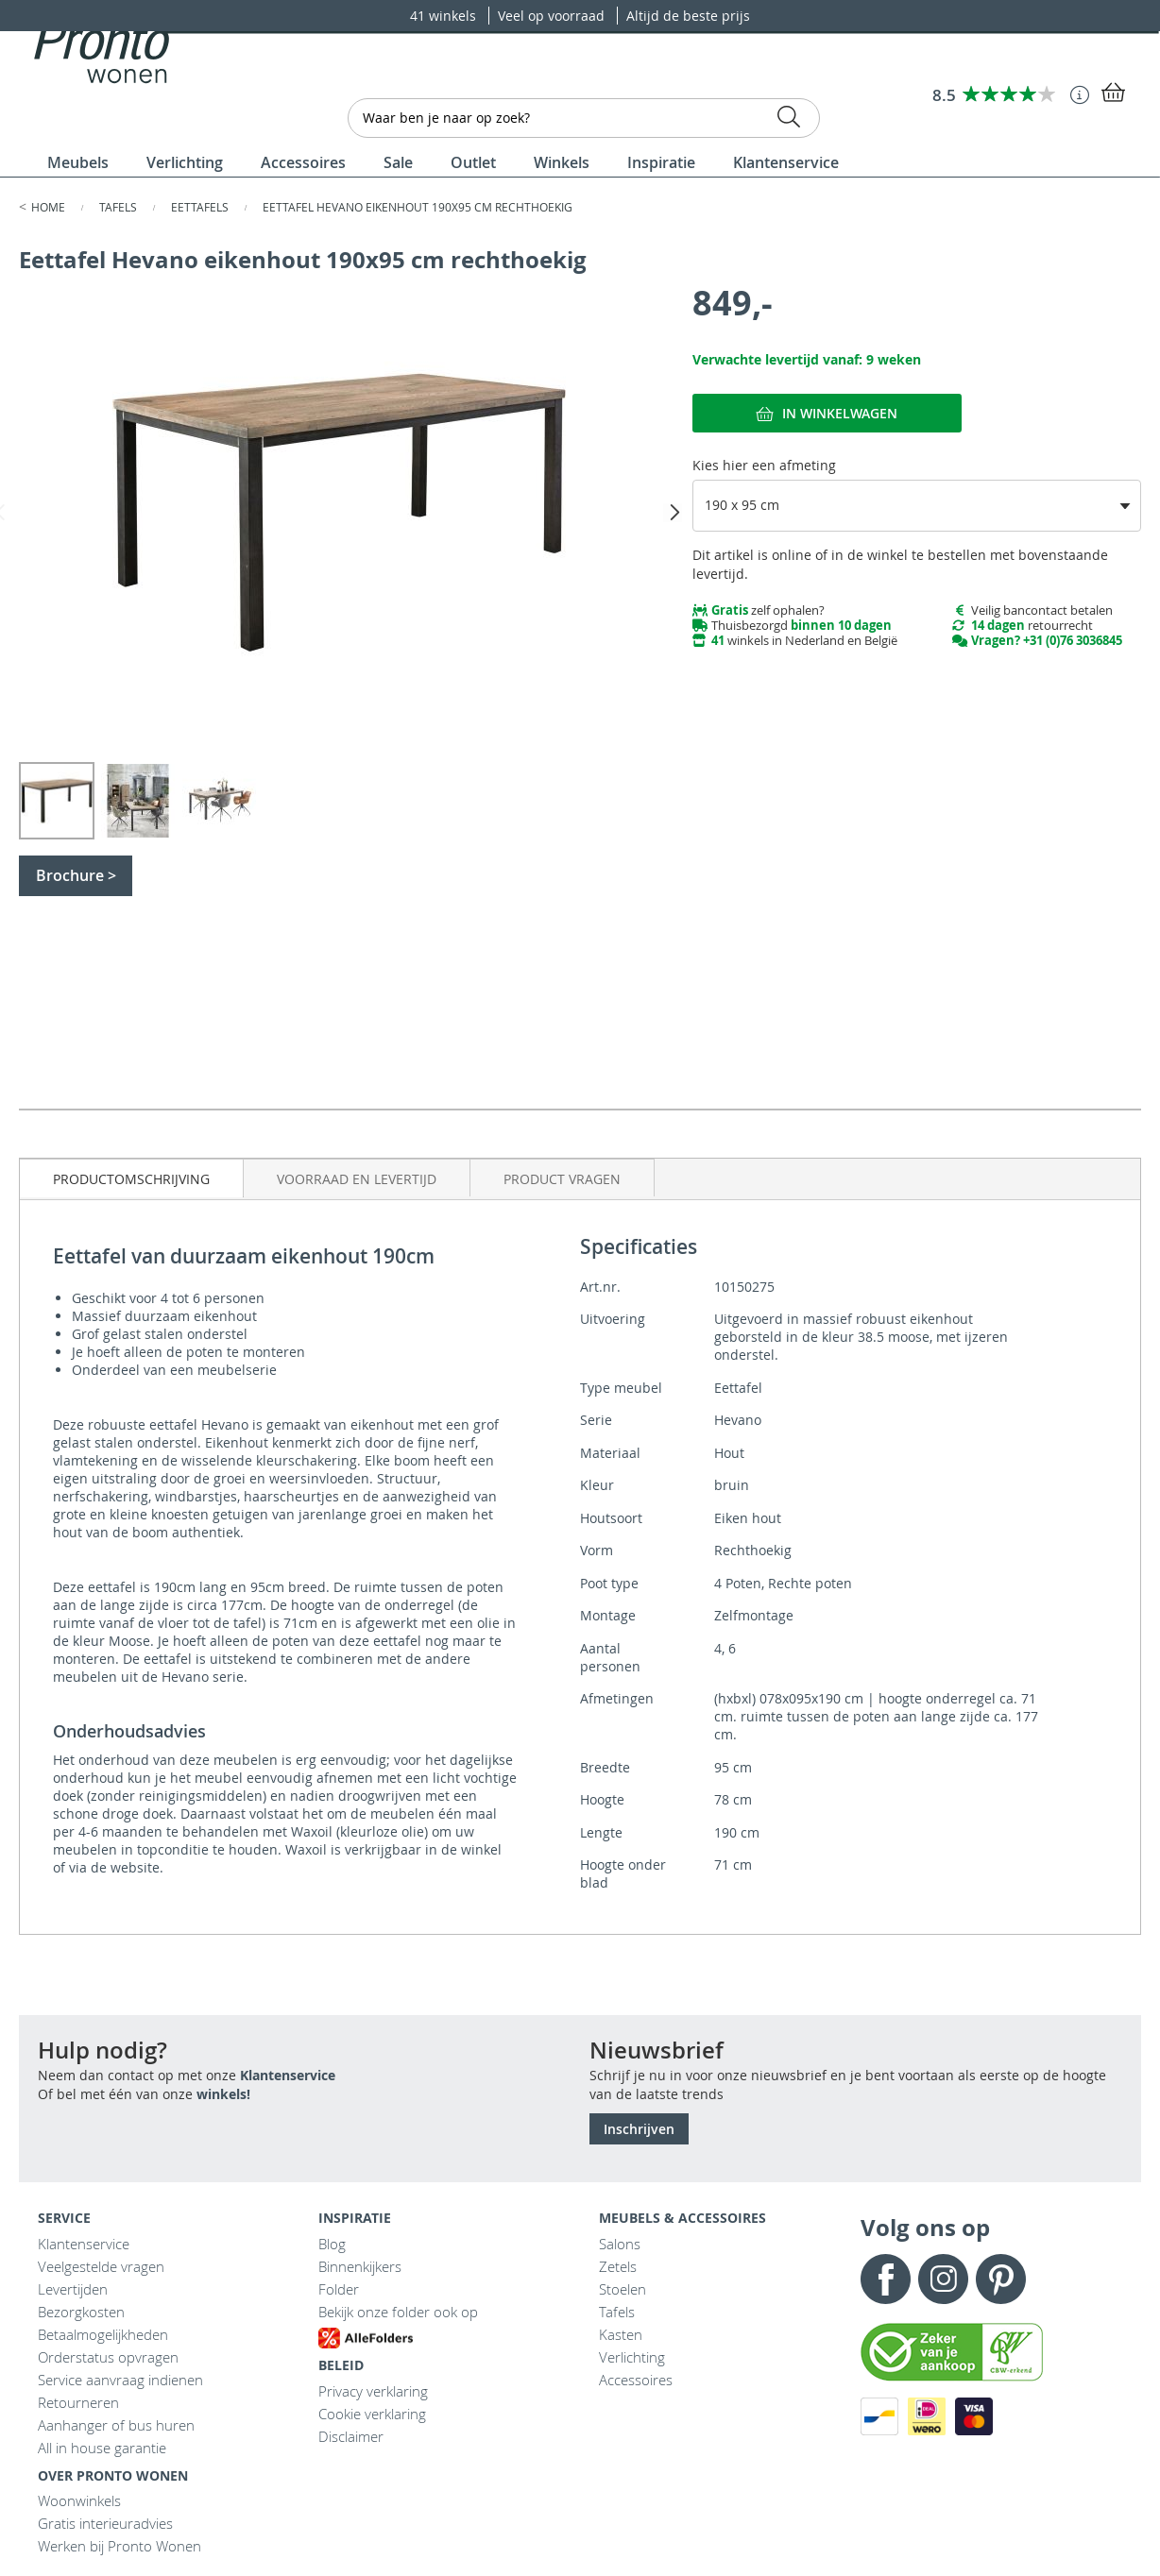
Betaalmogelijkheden (103, 2334)
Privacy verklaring (373, 2390)
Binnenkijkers (359, 2266)
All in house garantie (102, 2447)
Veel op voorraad (553, 16)
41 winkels (445, 16)
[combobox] (584, 118)
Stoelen (622, 2288)
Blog (332, 2243)
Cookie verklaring (372, 2413)
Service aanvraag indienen (120, 2379)
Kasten (620, 2334)
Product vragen (562, 1179)
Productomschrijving (131, 1179)
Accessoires (636, 2379)
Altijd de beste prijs (688, 16)
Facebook (886, 2279)
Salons (619, 2243)
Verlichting (632, 2356)
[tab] (132, 1178)
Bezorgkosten (81, 2311)
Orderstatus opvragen (108, 2356)
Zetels (618, 2266)
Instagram (943, 2279)
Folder (338, 2288)
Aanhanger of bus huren (116, 2424)
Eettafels (201, 206)
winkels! (223, 2094)
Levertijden (73, 2288)
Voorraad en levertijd (356, 1179)
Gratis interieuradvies (105, 2523)
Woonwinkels (79, 2500)
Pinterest (1001, 2279)
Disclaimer (351, 2436)
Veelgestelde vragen (101, 2266)
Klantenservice (287, 2075)
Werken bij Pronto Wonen (119, 2545)
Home (49, 206)
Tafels (119, 206)
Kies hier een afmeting (764, 465)
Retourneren (78, 2402)
